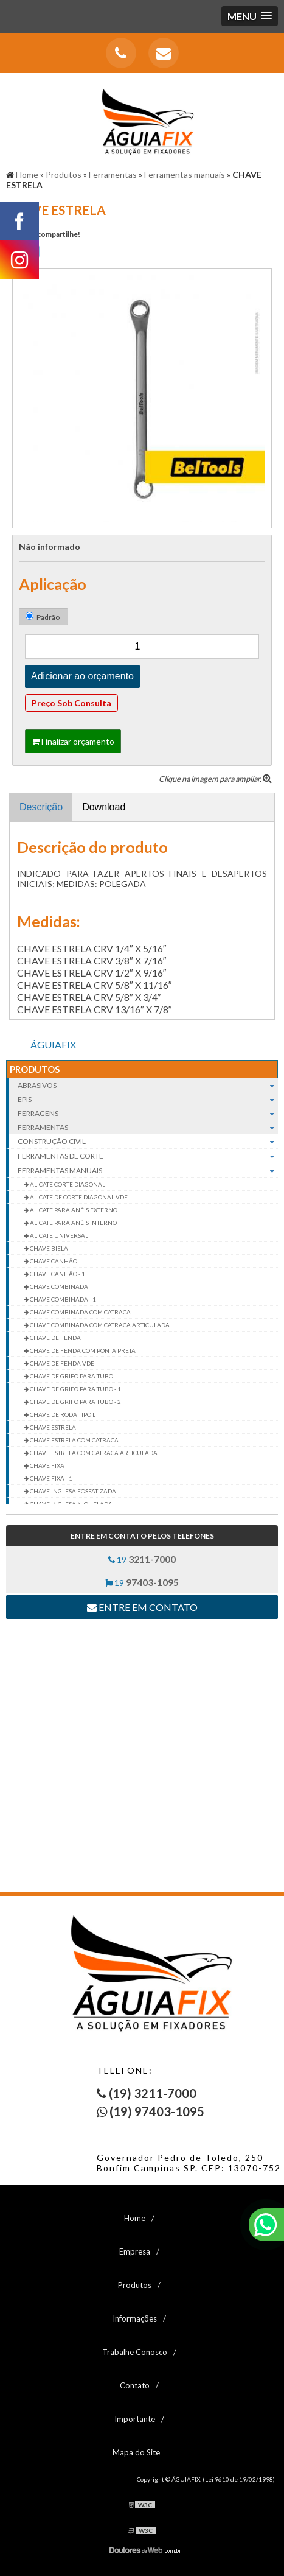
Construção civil (148, 1141)
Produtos (35, 1069)
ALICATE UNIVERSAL (58, 1235)
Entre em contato (142, 1607)
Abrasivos (148, 1085)
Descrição (41, 807)
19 (142, 1559)
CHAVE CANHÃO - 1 (57, 1273)
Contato (135, 2385)
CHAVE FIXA (46, 1465)
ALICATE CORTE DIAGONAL (67, 1184)
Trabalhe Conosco (134, 2352)
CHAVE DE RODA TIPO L (62, 1414)
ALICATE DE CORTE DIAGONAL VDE (78, 1197)
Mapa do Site (136, 2452)
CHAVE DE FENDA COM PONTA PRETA (82, 1350)
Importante (134, 2419)
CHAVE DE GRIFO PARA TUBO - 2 (75, 1401)
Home (134, 2218)
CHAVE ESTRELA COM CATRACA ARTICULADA (93, 1452)
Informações (135, 2318)
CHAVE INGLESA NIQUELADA (71, 1503)
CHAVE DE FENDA (55, 1337)
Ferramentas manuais (148, 1170)
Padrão (43, 617)
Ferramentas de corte (148, 1156)
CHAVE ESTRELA (52, 1427)
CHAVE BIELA (48, 1248)
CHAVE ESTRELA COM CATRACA (74, 1440)
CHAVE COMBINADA (58, 1286)
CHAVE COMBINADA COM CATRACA (80, 1312)
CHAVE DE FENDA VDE (61, 1363)
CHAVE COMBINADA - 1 (62, 1299)
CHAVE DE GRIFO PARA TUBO (71, 1376)
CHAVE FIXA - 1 (50, 1478)
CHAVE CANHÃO (53, 1261)
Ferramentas (148, 1127)
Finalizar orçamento (73, 741)
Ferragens (148, 1113)
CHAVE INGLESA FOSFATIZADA (72, 1491)
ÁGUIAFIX (53, 1044)
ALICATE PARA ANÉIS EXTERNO (73, 1209)
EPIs (148, 1099)
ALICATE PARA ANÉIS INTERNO (73, 1222)
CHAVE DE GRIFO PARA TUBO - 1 (75, 1388)
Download (103, 807)
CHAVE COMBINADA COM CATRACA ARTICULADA (99, 1324)
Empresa (134, 2251)
